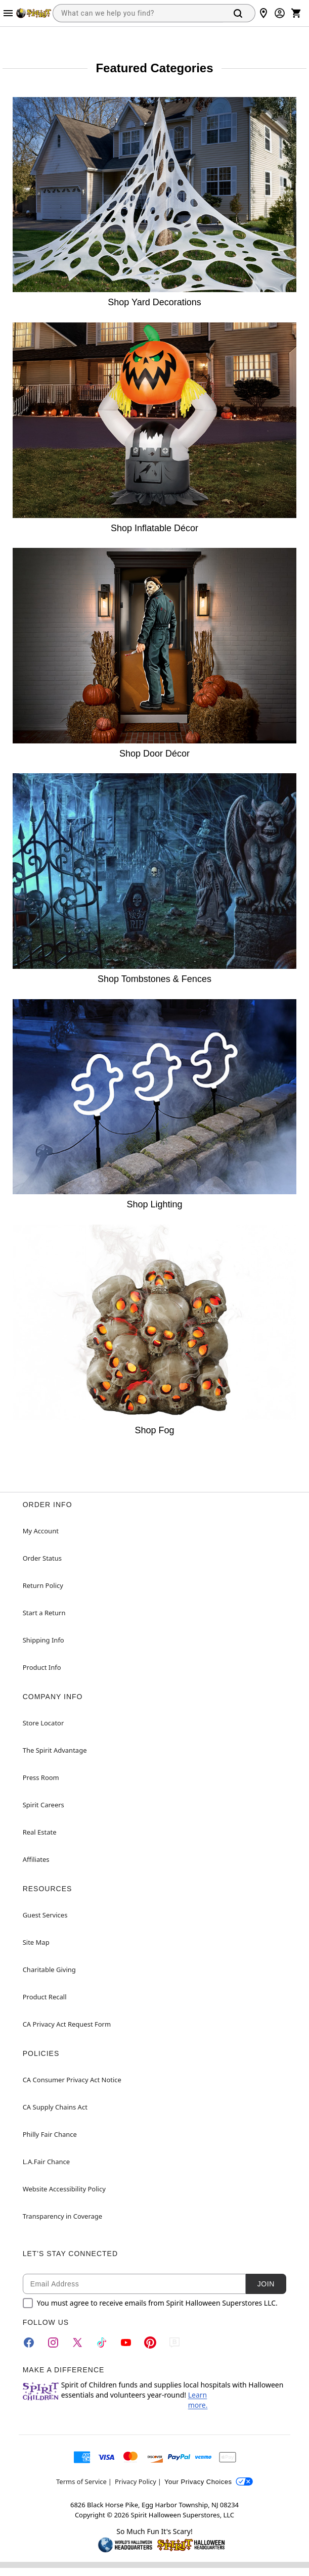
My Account (41, 1530)
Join (266, 2284)
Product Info (42, 1667)
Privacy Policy (135, 2481)
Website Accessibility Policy (64, 2188)
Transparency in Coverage (63, 2216)
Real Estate (40, 1832)
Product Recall (45, 1996)
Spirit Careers (43, 1804)
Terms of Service (81, 2481)
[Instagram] (53, 2342)
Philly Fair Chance (50, 2134)
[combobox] (138, 13)
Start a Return (44, 1612)
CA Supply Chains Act (55, 2107)
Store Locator (43, 1722)
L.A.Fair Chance (46, 2161)
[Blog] (174, 2342)
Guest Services (45, 1914)
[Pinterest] (150, 2342)
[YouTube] (126, 2342)
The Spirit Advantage (55, 1750)
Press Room (41, 1777)
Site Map (36, 1942)
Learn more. (198, 2400)
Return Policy (43, 1585)
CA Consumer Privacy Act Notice (72, 2079)
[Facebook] (29, 2342)
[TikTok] (102, 2342)
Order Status (42, 1558)
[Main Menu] (8, 13)
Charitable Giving (49, 1969)
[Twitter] (77, 2342)
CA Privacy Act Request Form (67, 2024)
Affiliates (36, 1859)
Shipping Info (43, 1640)
